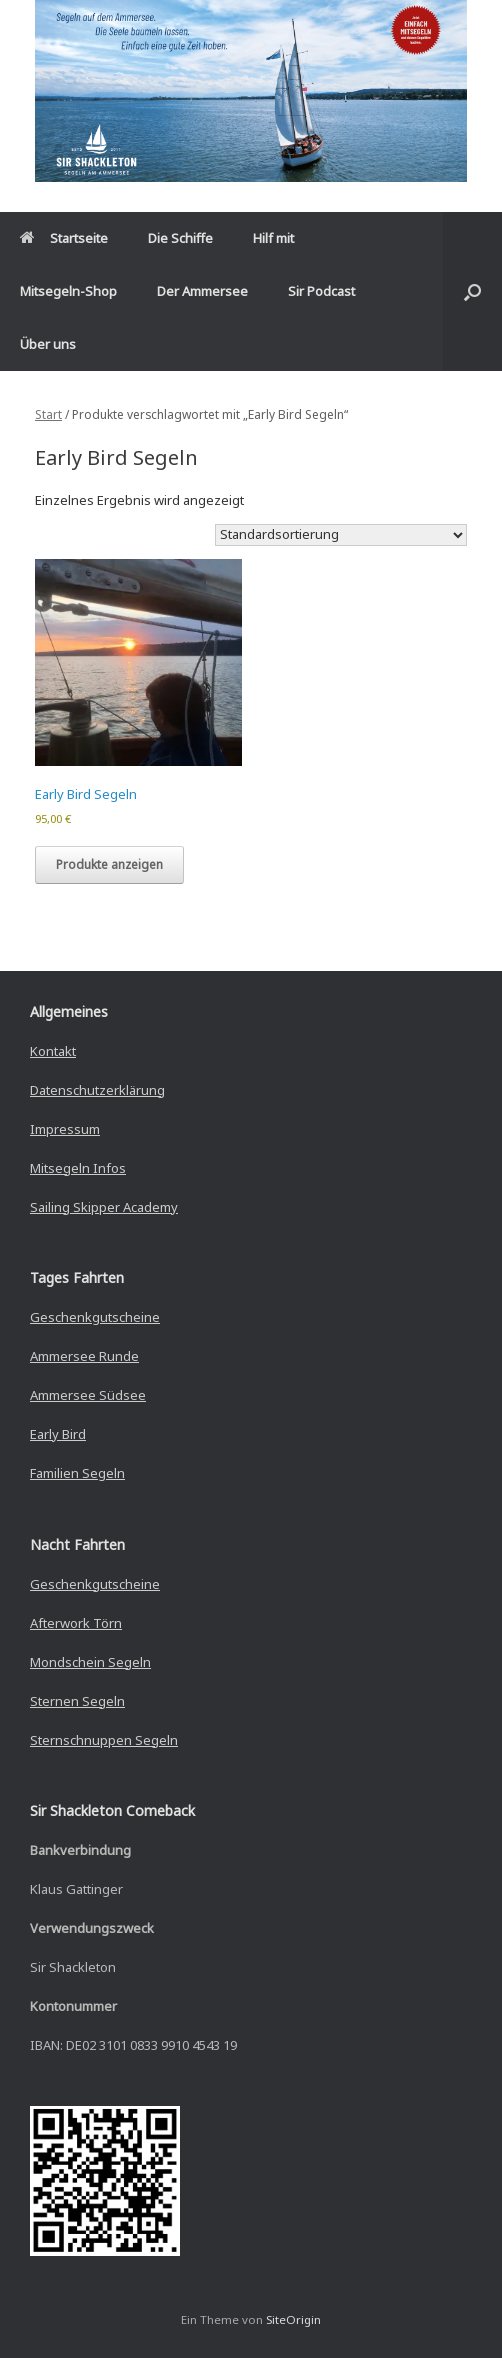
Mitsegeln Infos (78, 1168)
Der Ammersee (202, 291)
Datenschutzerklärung (97, 1090)
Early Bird (58, 1434)
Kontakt (53, 1051)
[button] (472, 291)
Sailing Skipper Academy (104, 1207)
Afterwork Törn (76, 1623)
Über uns (48, 344)
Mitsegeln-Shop (68, 291)
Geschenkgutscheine (95, 1317)
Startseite (64, 238)
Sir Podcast (321, 291)
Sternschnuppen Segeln (104, 1740)
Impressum (65, 1129)
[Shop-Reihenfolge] (341, 535)
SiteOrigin (293, 2319)
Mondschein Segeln (90, 1662)
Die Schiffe (180, 238)
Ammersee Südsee (88, 1395)
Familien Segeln (77, 1473)
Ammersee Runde (84, 1356)
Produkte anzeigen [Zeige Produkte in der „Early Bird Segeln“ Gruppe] (109, 864)
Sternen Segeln (77, 1701)
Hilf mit (273, 238)
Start (48, 414)
